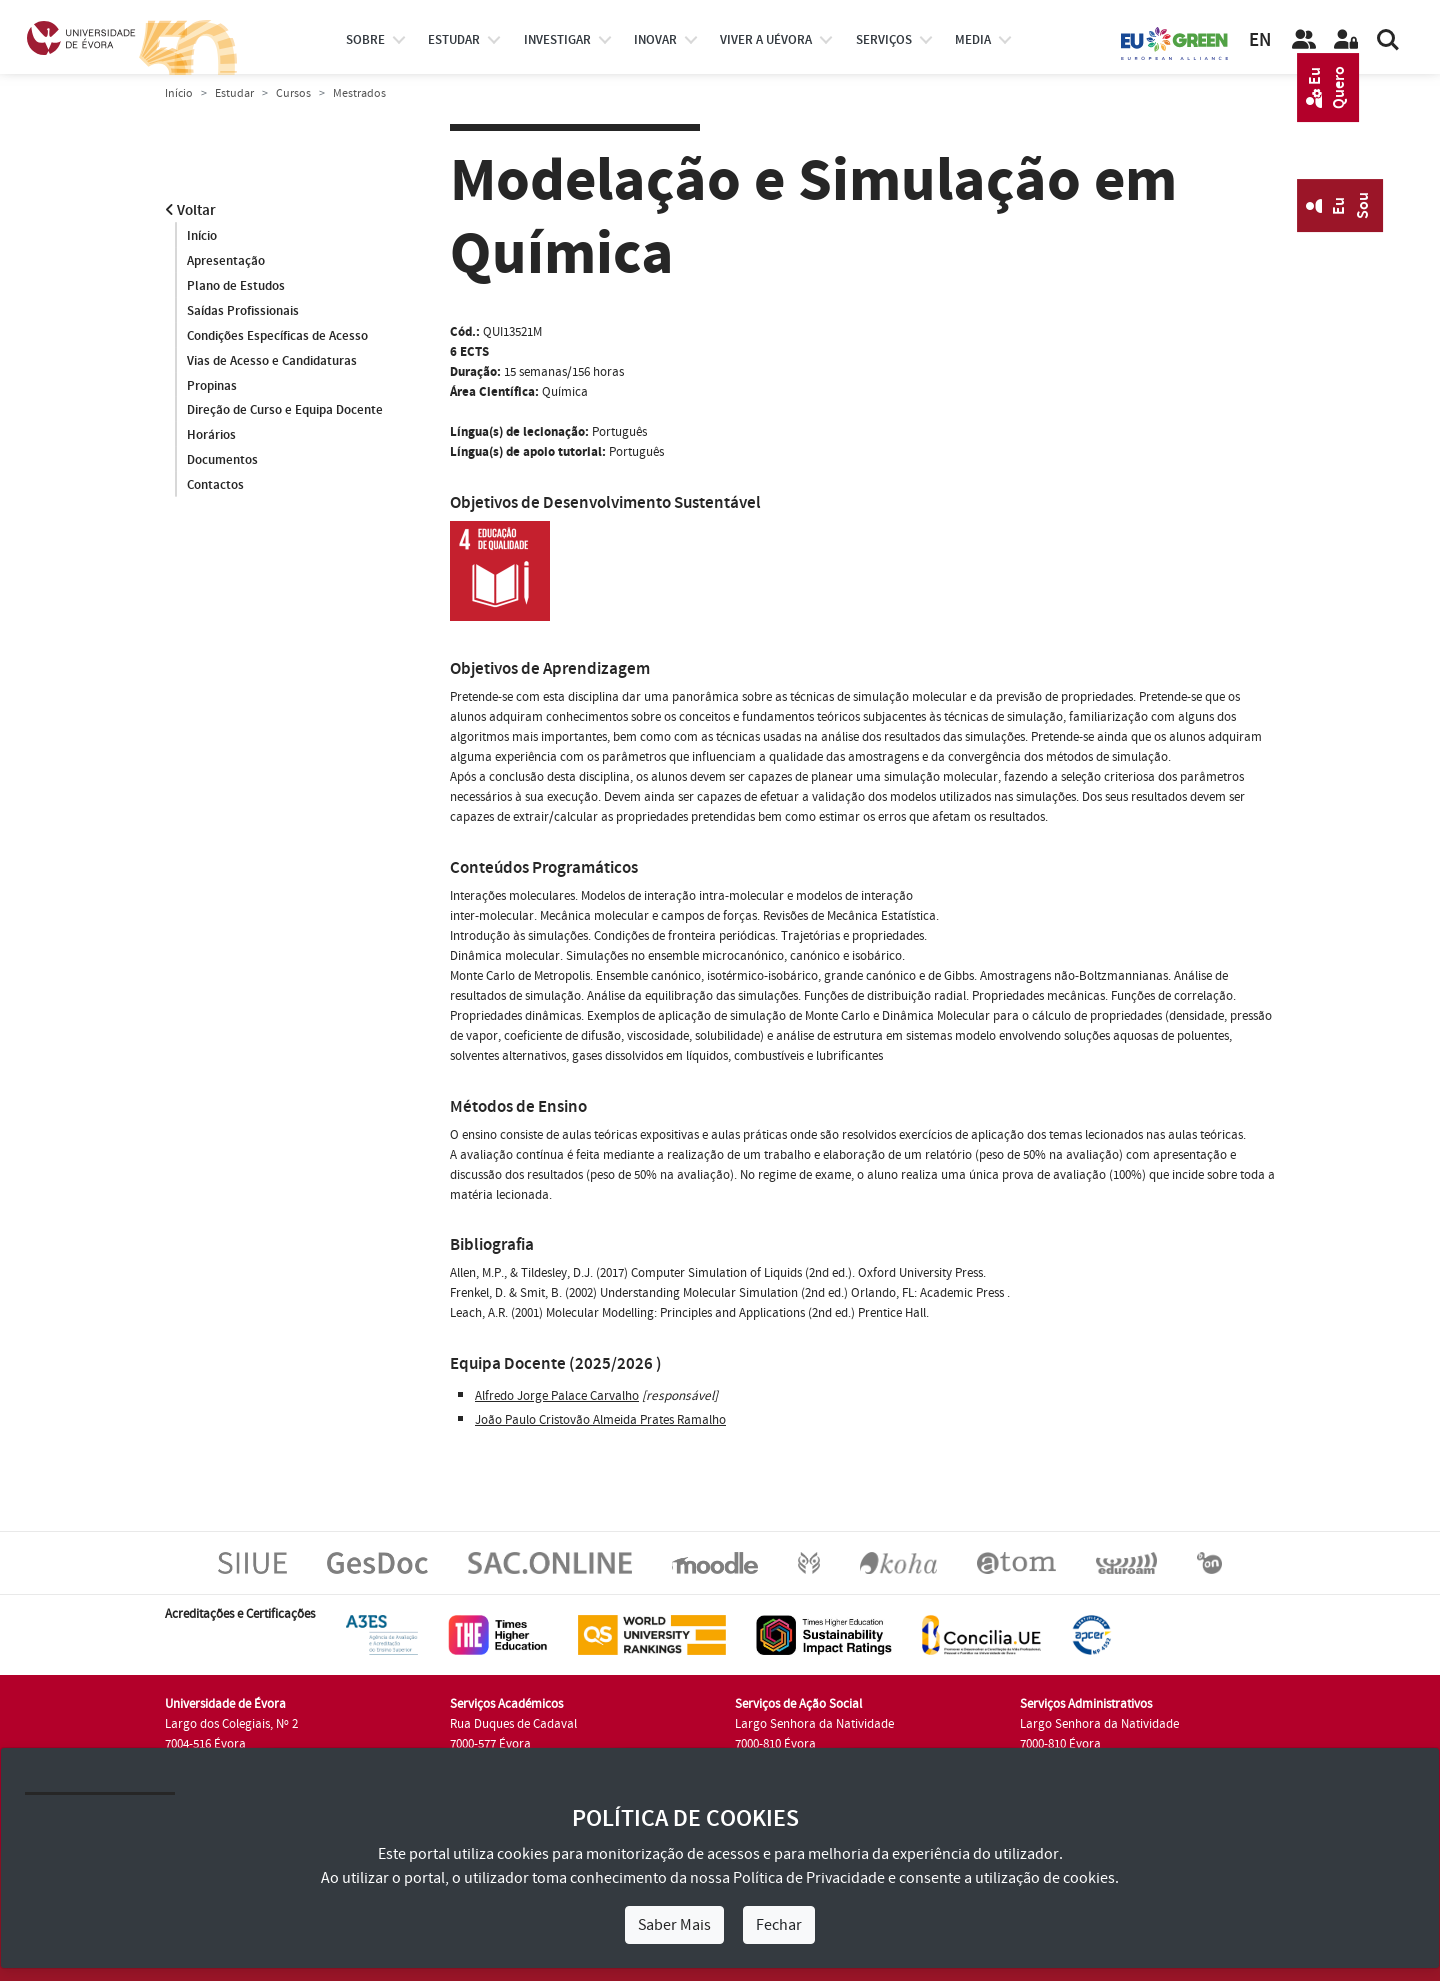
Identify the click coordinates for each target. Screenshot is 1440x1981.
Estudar (234, 93)
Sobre (365, 40)
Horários (211, 436)
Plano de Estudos (236, 286)
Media (973, 40)
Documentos (222, 461)
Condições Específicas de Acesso (277, 336)
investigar (557, 40)
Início (179, 93)
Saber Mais (674, 1925)
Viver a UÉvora (766, 40)
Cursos (293, 93)
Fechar (779, 1925)
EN (1260, 40)
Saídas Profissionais (243, 311)
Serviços (884, 40)
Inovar (655, 40)
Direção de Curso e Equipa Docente (285, 411)
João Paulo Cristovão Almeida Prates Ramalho (600, 1420)
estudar (454, 40)
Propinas (212, 386)
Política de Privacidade (809, 1878)
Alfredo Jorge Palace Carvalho (557, 1396)
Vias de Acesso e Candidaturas (272, 361)
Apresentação (226, 261)
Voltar (190, 210)
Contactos (215, 486)
